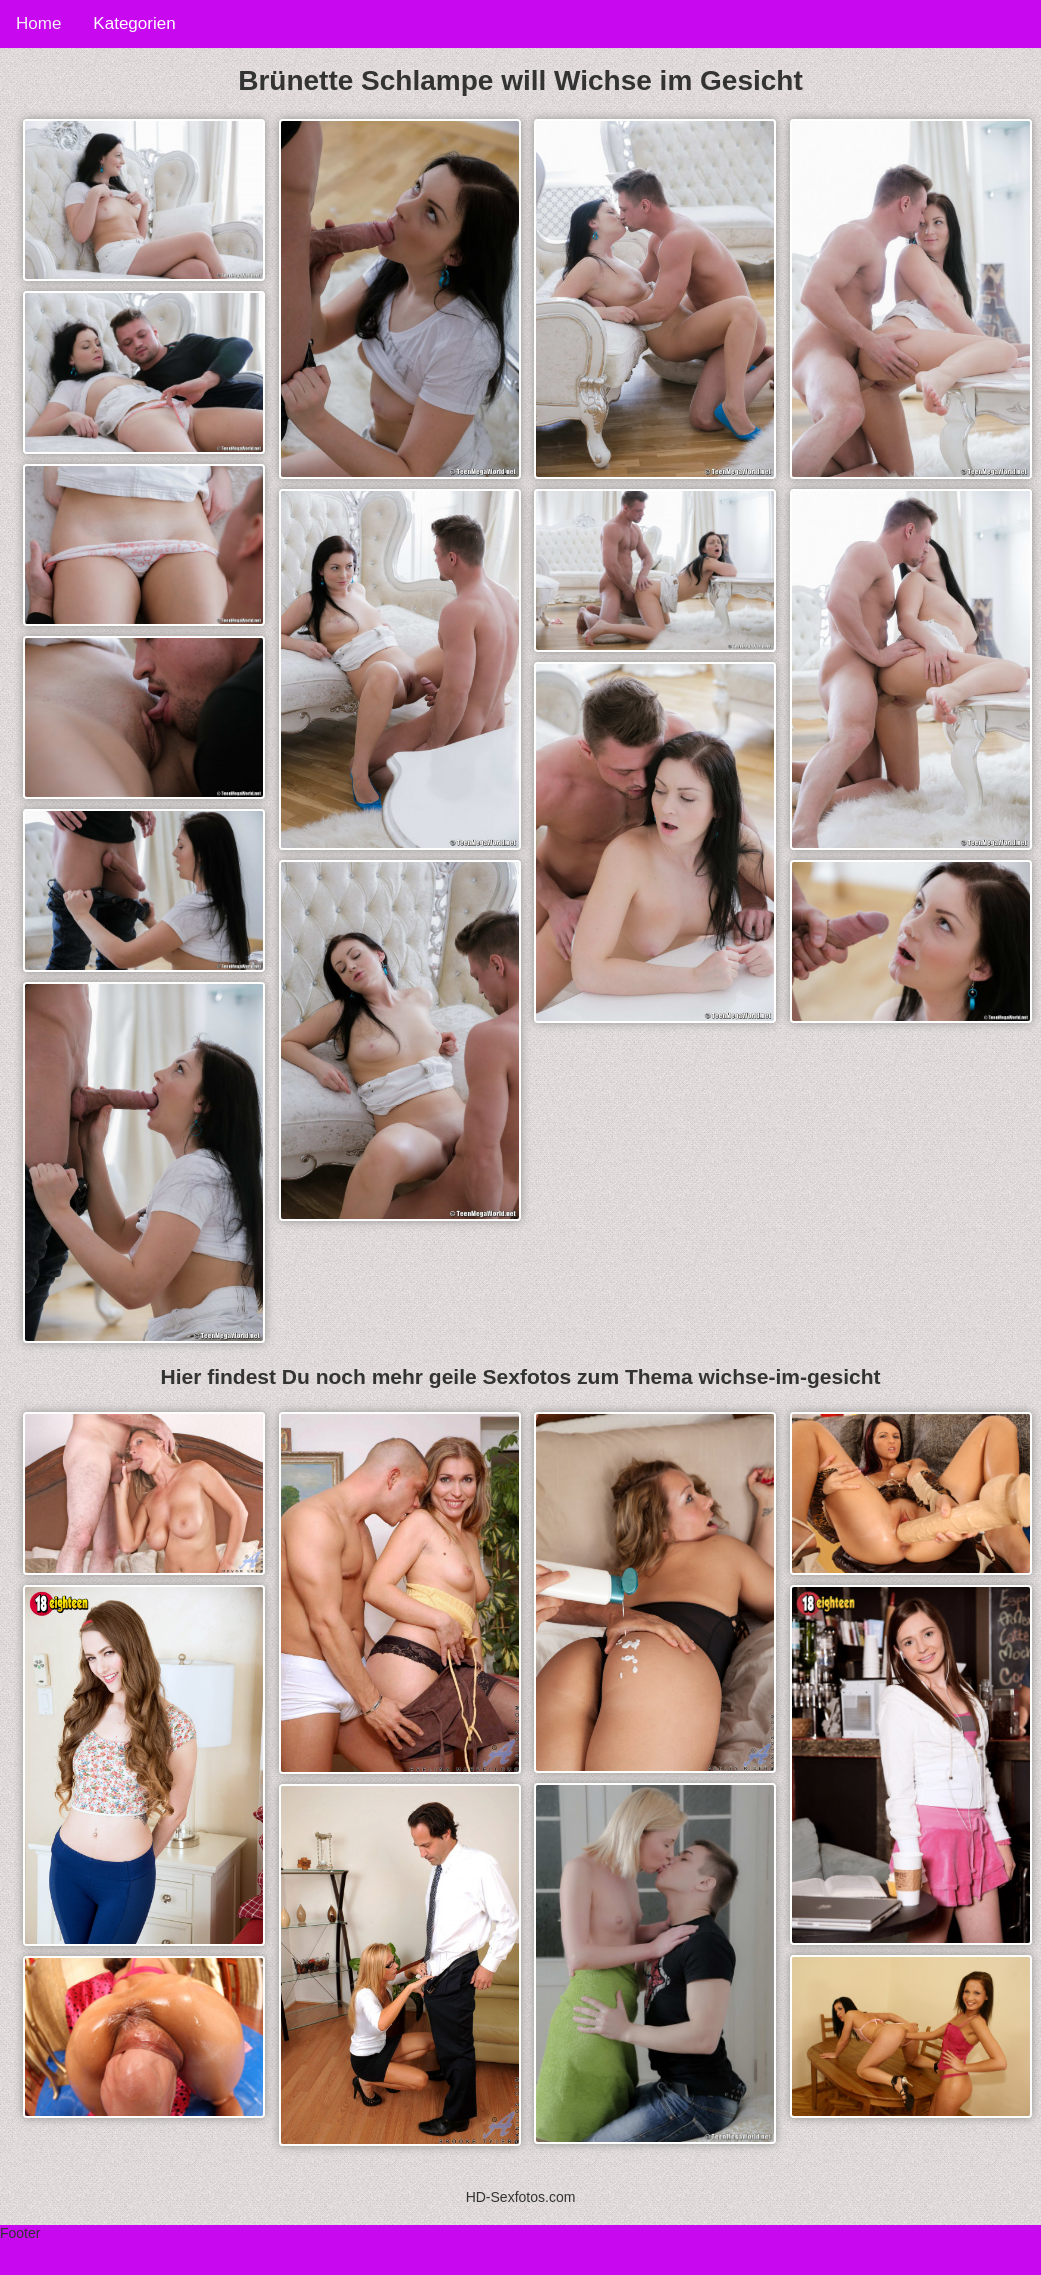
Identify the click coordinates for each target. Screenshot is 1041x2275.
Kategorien (134, 23)
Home (38, 23)
